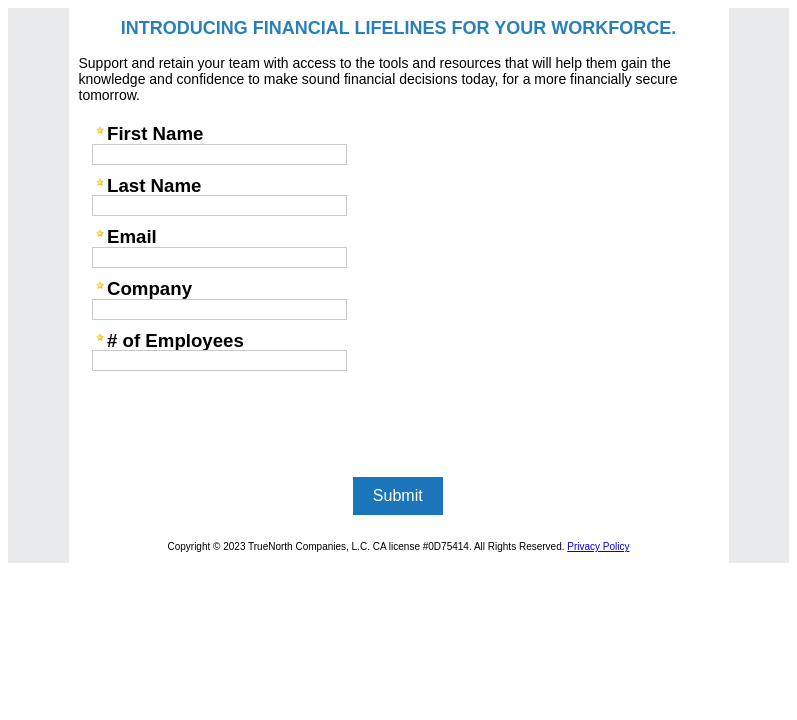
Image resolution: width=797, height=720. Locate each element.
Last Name (154, 185)
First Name (155, 133)
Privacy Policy (598, 546)
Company (149, 288)
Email (132, 236)
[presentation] (237, 416)
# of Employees (175, 340)
